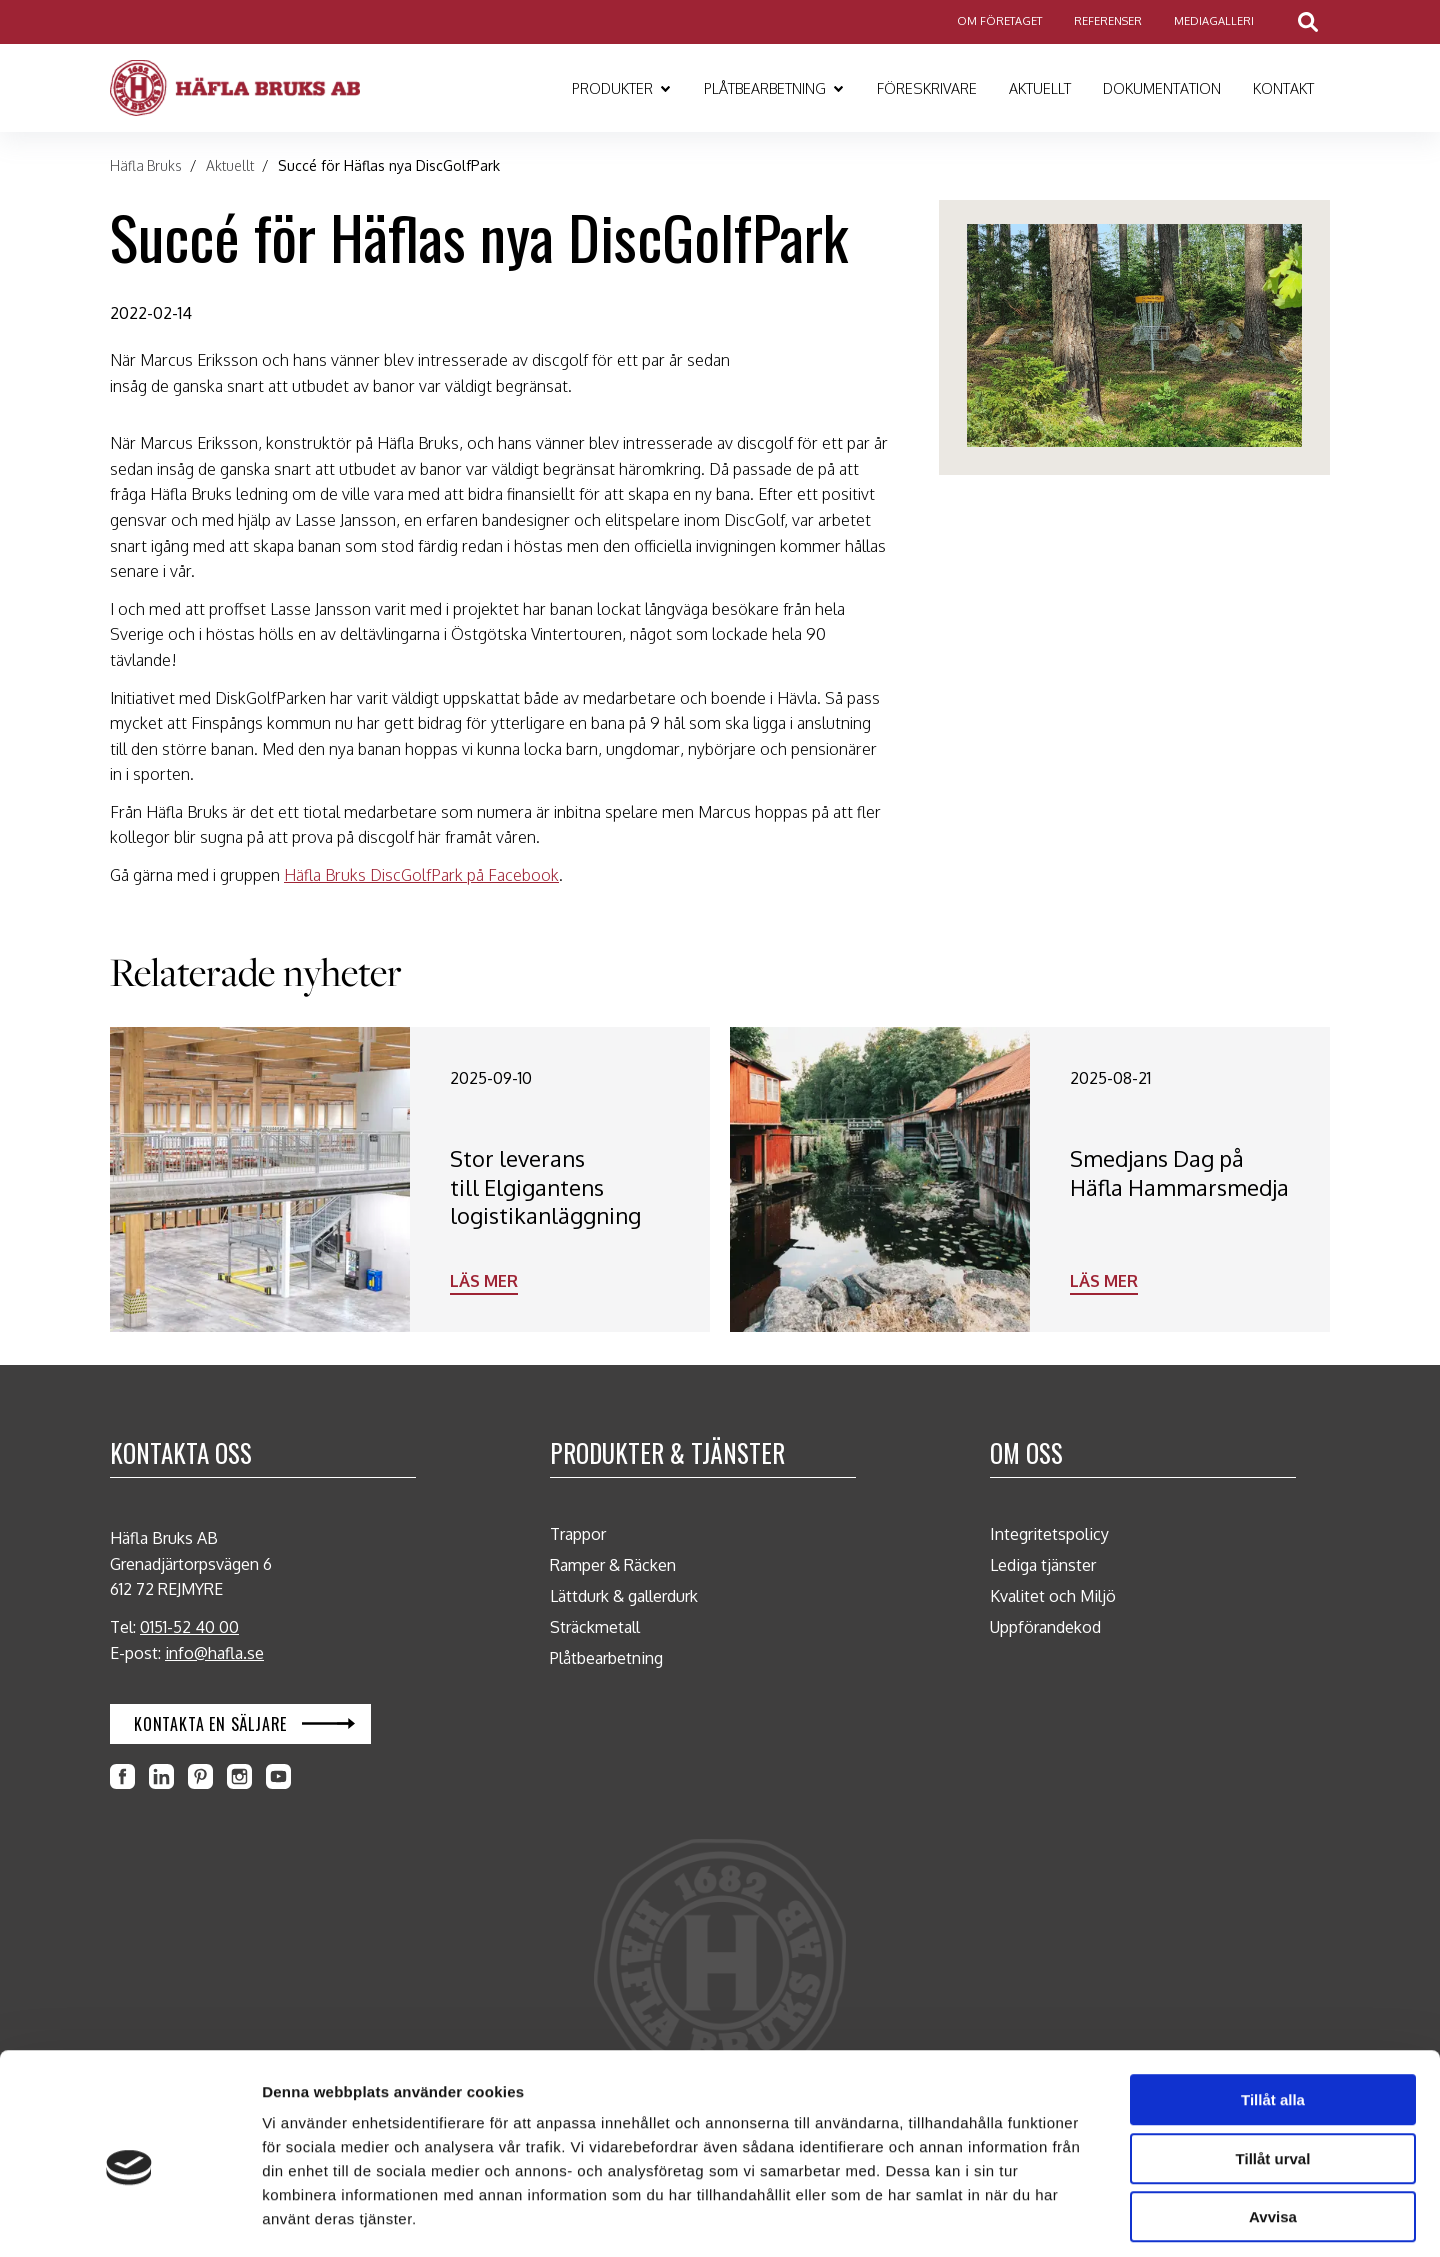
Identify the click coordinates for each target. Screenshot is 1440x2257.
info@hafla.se (214, 1653)
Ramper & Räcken (613, 1565)
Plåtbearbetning (606, 1658)
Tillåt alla (1273, 2012)
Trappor (578, 1534)
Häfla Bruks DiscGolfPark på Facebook (421, 875)
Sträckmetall (595, 1627)
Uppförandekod (1045, 1627)
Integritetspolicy (1049, 1534)
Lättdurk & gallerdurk (624, 1596)
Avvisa (1273, 2129)
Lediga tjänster (1043, 1565)
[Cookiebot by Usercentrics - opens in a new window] (129, 2218)
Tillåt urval (1273, 2071)
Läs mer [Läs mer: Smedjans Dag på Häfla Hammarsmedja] (1104, 1281)
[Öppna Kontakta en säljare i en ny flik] (240, 1724)
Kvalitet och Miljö (1053, 1596)
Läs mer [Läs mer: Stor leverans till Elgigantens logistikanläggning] (484, 1281)
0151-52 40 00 (189, 1627)
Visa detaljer (1057, 2217)
